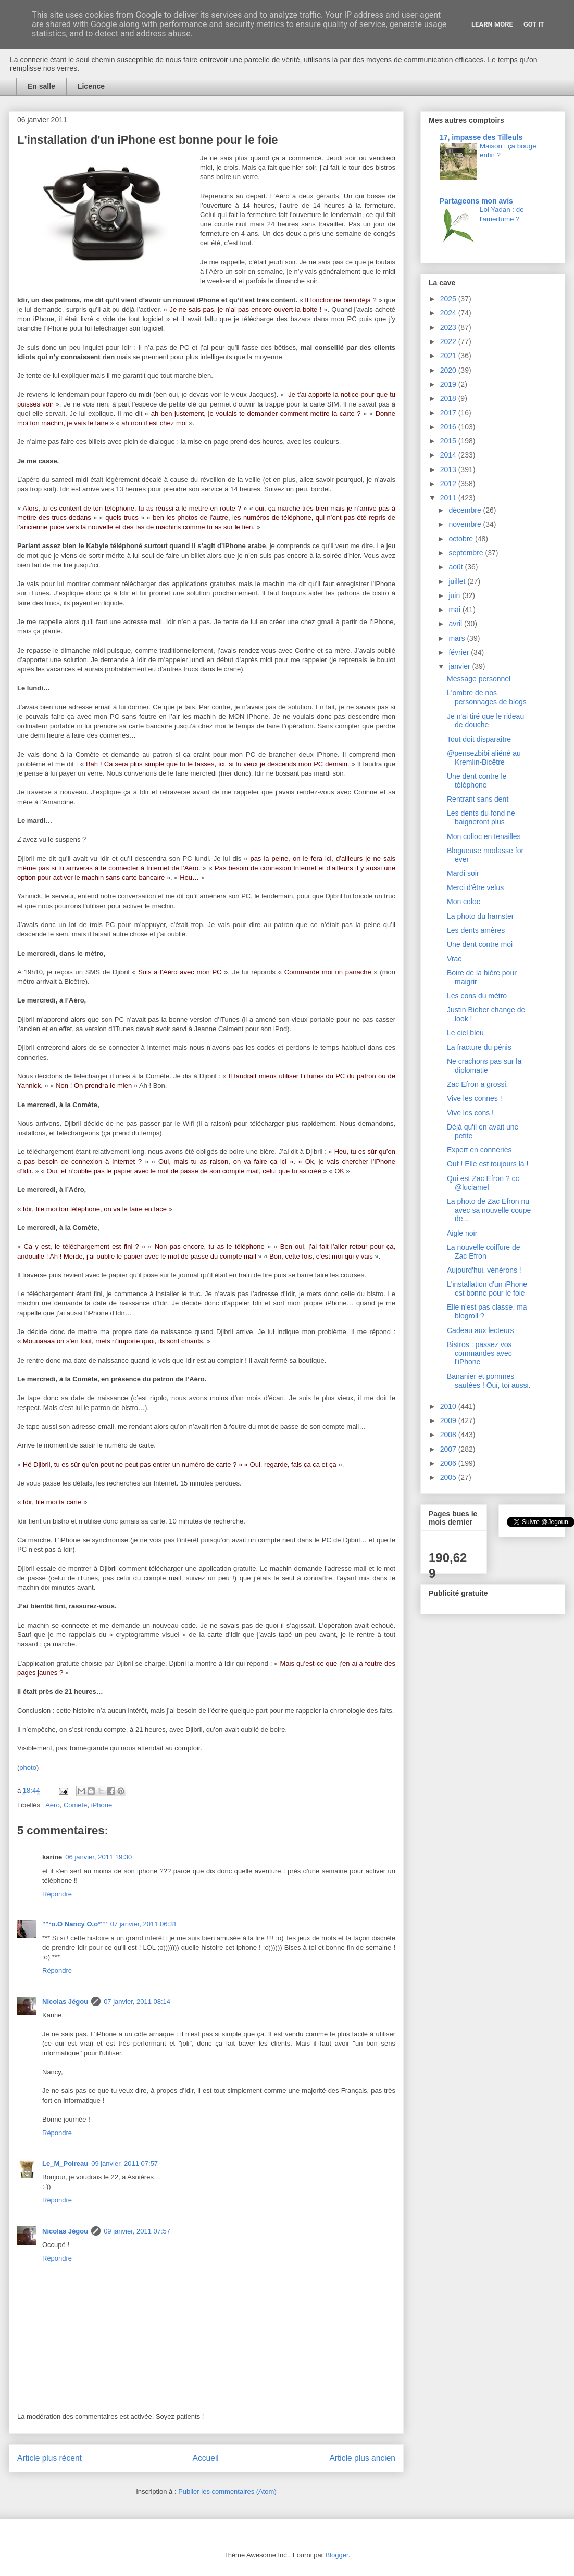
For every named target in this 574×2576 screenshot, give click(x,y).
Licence (91, 86)
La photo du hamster (480, 916)
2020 (449, 370)
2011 (449, 497)
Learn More (492, 24)
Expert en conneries (479, 1150)
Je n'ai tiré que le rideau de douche (485, 720)
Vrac (454, 959)
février (459, 652)
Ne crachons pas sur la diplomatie (484, 1065)
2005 (449, 1477)
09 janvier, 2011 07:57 (124, 2163)
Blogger (337, 2555)
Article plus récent (49, 2458)
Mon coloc (463, 901)
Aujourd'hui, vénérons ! (484, 1270)
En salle (41, 86)
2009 (449, 1420)
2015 (449, 441)
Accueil (206, 2458)
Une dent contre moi (480, 944)
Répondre (57, 1894)
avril (456, 623)
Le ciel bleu (465, 1033)
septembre (466, 553)
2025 (449, 299)
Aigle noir (462, 1233)
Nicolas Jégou (65, 2002)
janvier (460, 666)
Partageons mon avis (476, 201)
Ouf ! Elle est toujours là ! (487, 1164)
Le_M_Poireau (65, 2163)
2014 (449, 455)
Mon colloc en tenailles (484, 836)
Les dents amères (476, 930)
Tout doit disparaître (479, 739)
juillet (457, 581)
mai (455, 609)
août (456, 567)
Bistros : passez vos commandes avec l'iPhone (479, 1353)
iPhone (101, 1805)
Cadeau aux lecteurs (480, 1330)
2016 (449, 427)
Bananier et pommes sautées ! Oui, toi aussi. (489, 1380)
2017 (449, 413)
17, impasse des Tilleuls (481, 137)
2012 (449, 483)
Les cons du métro (477, 996)
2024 (449, 313)
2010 (449, 1406)
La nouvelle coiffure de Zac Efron (483, 1251)
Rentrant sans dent (477, 799)
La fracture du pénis (479, 1047)
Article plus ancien (362, 2458)
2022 (449, 341)
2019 (449, 384)
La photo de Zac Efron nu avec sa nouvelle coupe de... (489, 1210)
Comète (76, 1805)
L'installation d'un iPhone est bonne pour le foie (487, 1288)
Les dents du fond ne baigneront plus (481, 817)
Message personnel (478, 679)
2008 (449, 1434)
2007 (449, 1449)
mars (457, 638)
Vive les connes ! (474, 1098)
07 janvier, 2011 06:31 (143, 1924)
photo (27, 1767)
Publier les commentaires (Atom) (227, 2491)
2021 (449, 355)
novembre (465, 524)
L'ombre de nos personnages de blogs (487, 697)
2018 (449, 398)
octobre (461, 539)
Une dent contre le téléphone (476, 780)
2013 (449, 469)
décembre (465, 510)
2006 (449, 1463)
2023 (449, 327)
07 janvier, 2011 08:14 (137, 2002)
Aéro (52, 1805)
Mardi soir (463, 873)
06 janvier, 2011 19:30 (98, 1857)
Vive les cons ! (470, 1113)
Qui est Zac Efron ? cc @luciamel (483, 1182)
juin (455, 595)
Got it (533, 24)
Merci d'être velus (475, 887)
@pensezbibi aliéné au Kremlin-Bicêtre (484, 757)
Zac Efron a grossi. (477, 1084)
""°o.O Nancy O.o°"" (74, 1924)
